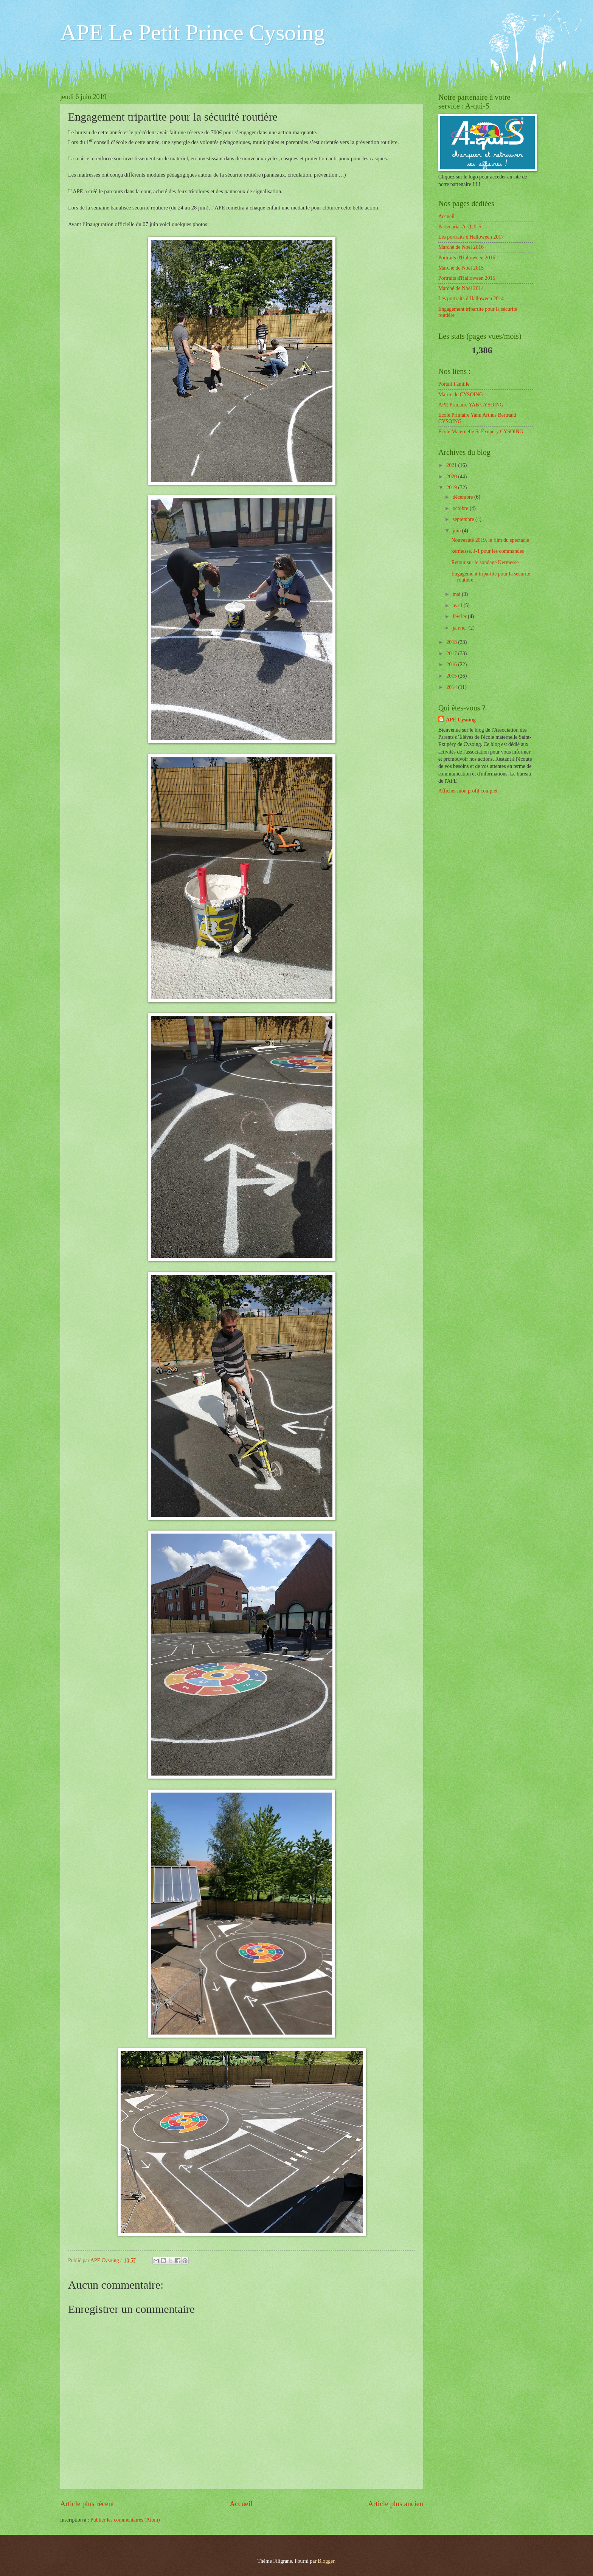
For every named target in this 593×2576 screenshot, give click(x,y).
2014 (452, 687)
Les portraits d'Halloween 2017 (471, 237)
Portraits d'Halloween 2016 (466, 258)
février (460, 616)
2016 (452, 664)
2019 (452, 487)
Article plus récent (87, 2504)
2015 (452, 676)
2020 (452, 476)
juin (457, 531)
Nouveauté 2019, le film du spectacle (490, 540)
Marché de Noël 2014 (461, 288)
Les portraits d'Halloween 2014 (471, 298)
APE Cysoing (461, 720)
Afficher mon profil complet (467, 791)
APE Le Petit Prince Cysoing (192, 32)
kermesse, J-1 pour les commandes (487, 551)
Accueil (241, 2504)
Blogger (326, 2561)
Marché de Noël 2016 (461, 247)
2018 (452, 642)
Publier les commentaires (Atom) (125, 2520)
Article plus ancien (395, 2504)
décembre (463, 497)
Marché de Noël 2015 (461, 268)
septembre (464, 519)
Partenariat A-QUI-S (459, 227)
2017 (452, 653)
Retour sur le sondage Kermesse (484, 562)
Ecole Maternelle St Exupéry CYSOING (480, 431)
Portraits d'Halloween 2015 (466, 278)
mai (457, 594)
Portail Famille (453, 384)
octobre (461, 508)
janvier (461, 628)
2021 (452, 465)
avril (458, 605)
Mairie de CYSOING (460, 394)
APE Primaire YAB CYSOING (470, 405)
